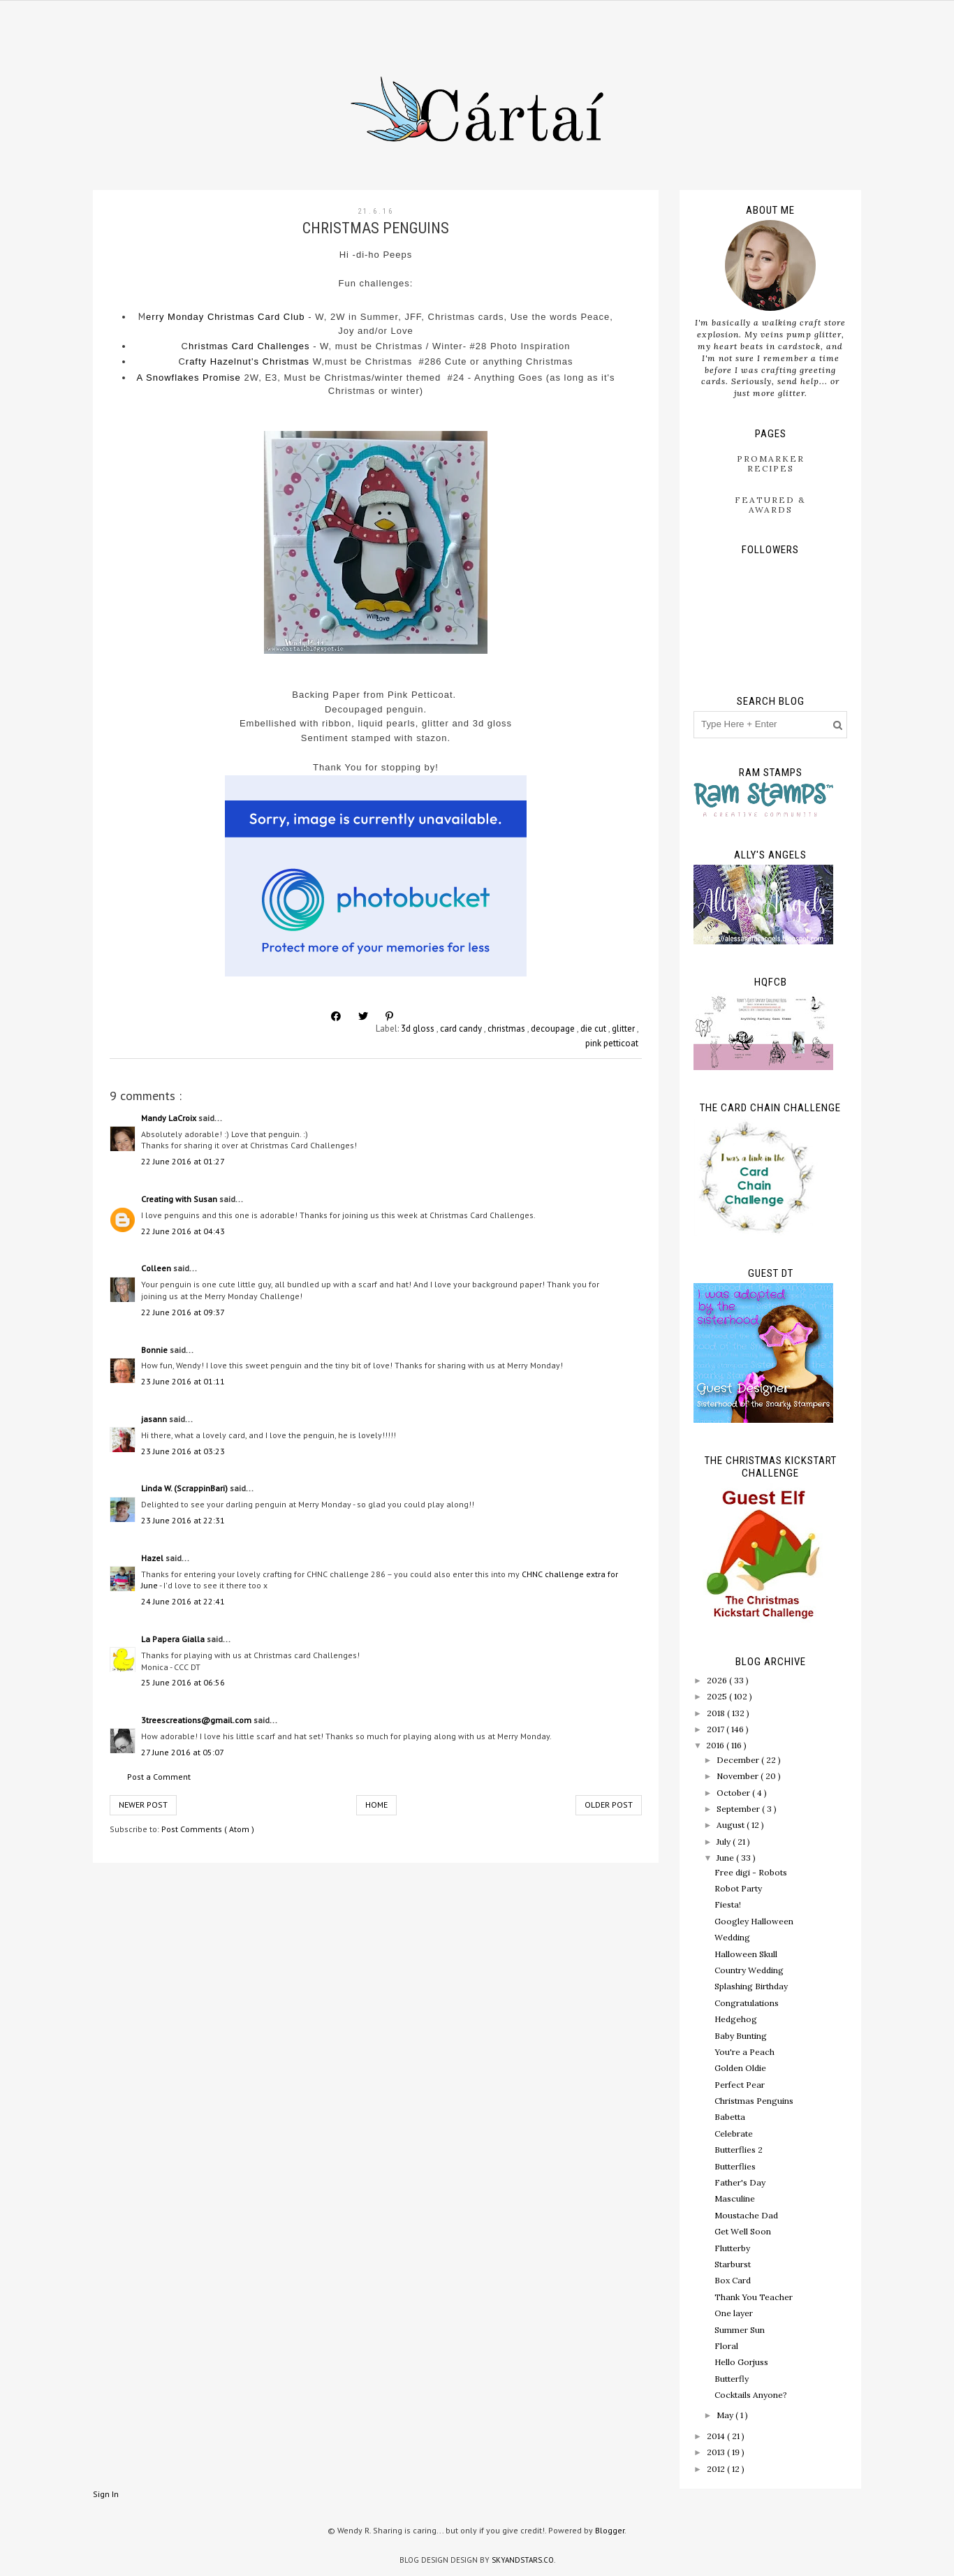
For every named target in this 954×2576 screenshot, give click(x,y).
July (725, 1841)
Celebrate (733, 2133)
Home (376, 1804)
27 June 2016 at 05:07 (182, 1752)
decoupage (554, 1028)
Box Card (732, 2280)
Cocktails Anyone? (750, 2395)
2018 (717, 1713)
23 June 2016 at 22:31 (183, 1520)
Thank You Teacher (753, 2297)
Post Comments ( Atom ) (207, 1829)
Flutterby (732, 2248)
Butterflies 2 (738, 2149)
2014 (717, 2436)
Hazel (153, 1558)
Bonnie (155, 1350)
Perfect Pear (739, 2084)
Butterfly (731, 2378)
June (726, 1857)
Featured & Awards (770, 505)
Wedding (732, 1937)
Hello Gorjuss (741, 2362)
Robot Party (738, 1888)
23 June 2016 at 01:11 (183, 1381)
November (739, 1776)
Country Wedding (749, 1970)
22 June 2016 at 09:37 (183, 1312)
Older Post (609, 1804)
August (732, 1825)
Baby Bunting (740, 2035)
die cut (594, 1028)
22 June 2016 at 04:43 (183, 1231)
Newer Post (143, 1804)
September (739, 1808)
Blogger (609, 2530)
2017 (716, 1729)
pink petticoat (611, 1043)
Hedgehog (735, 2019)
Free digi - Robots (750, 1872)
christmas (507, 1028)
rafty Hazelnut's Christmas (247, 361)
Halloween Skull (745, 1954)
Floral (726, 2346)
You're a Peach (744, 2052)
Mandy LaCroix (169, 1118)
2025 (718, 1696)
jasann (155, 1419)
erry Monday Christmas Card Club (225, 317)
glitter (624, 1028)
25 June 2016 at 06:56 (183, 1682)
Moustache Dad (746, 2215)
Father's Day (739, 2182)
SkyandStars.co (523, 2560)
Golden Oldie (740, 2068)
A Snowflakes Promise (188, 377)
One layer (733, 2313)
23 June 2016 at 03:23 (183, 1451)
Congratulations (746, 2003)
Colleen (157, 1268)
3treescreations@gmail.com (197, 1720)
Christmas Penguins (753, 2100)
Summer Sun (739, 2330)
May (726, 2415)
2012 (717, 2469)
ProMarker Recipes (771, 463)
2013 (717, 2452)
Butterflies (735, 2166)
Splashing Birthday (751, 1986)
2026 (718, 1680)
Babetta (729, 2117)
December (739, 1760)
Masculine (734, 2198)
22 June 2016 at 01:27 (183, 1161)
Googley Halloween (753, 1921)
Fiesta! (727, 1904)
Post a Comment (159, 1776)
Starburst (732, 2264)
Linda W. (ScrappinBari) (185, 1488)
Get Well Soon (742, 2231)
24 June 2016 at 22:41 (183, 1601)
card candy (462, 1028)
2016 (716, 1745)
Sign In (106, 2494)
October (734, 1792)
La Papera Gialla (174, 1639)
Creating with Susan (180, 1199)
